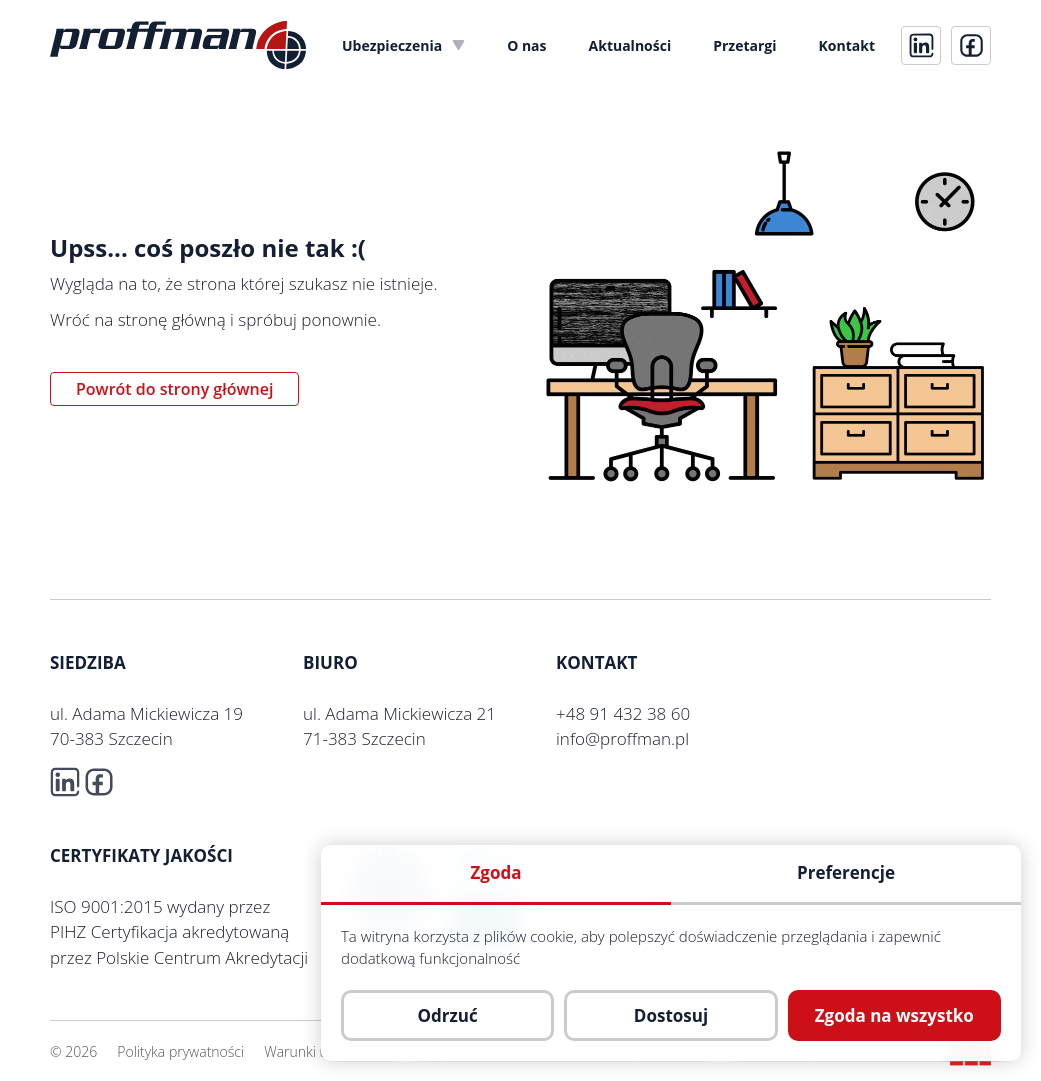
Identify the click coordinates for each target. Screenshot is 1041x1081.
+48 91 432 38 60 (623, 713)
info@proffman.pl (622, 738)
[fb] (971, 45)
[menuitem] (403, 45)
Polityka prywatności (180, 1051)
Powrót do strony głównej (174, 389)
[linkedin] (921, 45)
